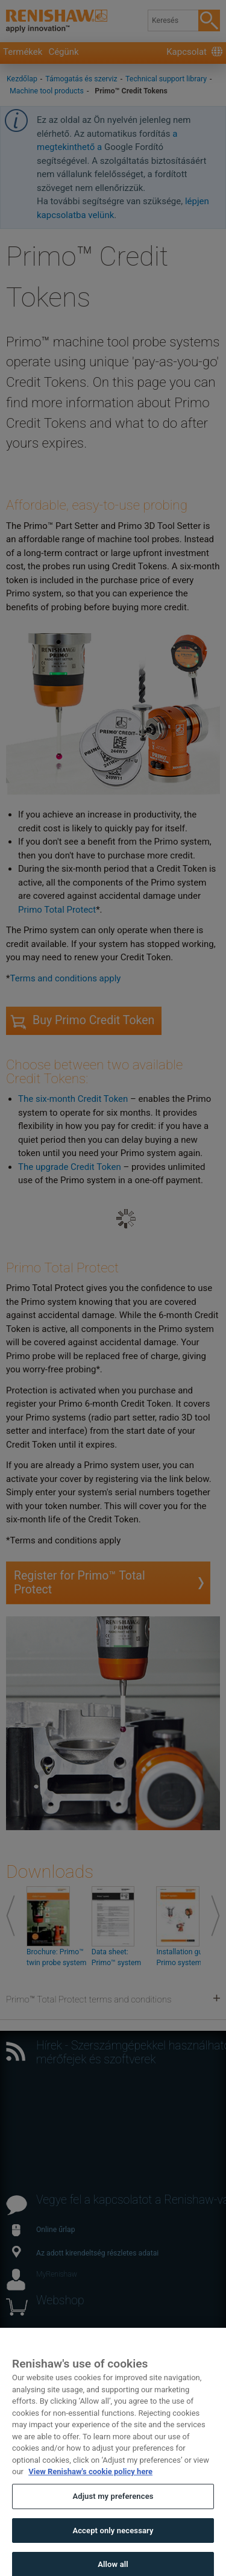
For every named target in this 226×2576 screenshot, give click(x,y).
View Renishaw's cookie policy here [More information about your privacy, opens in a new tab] (90, 2479)
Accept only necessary (112, 2537)
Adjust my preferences (112, 2504)
